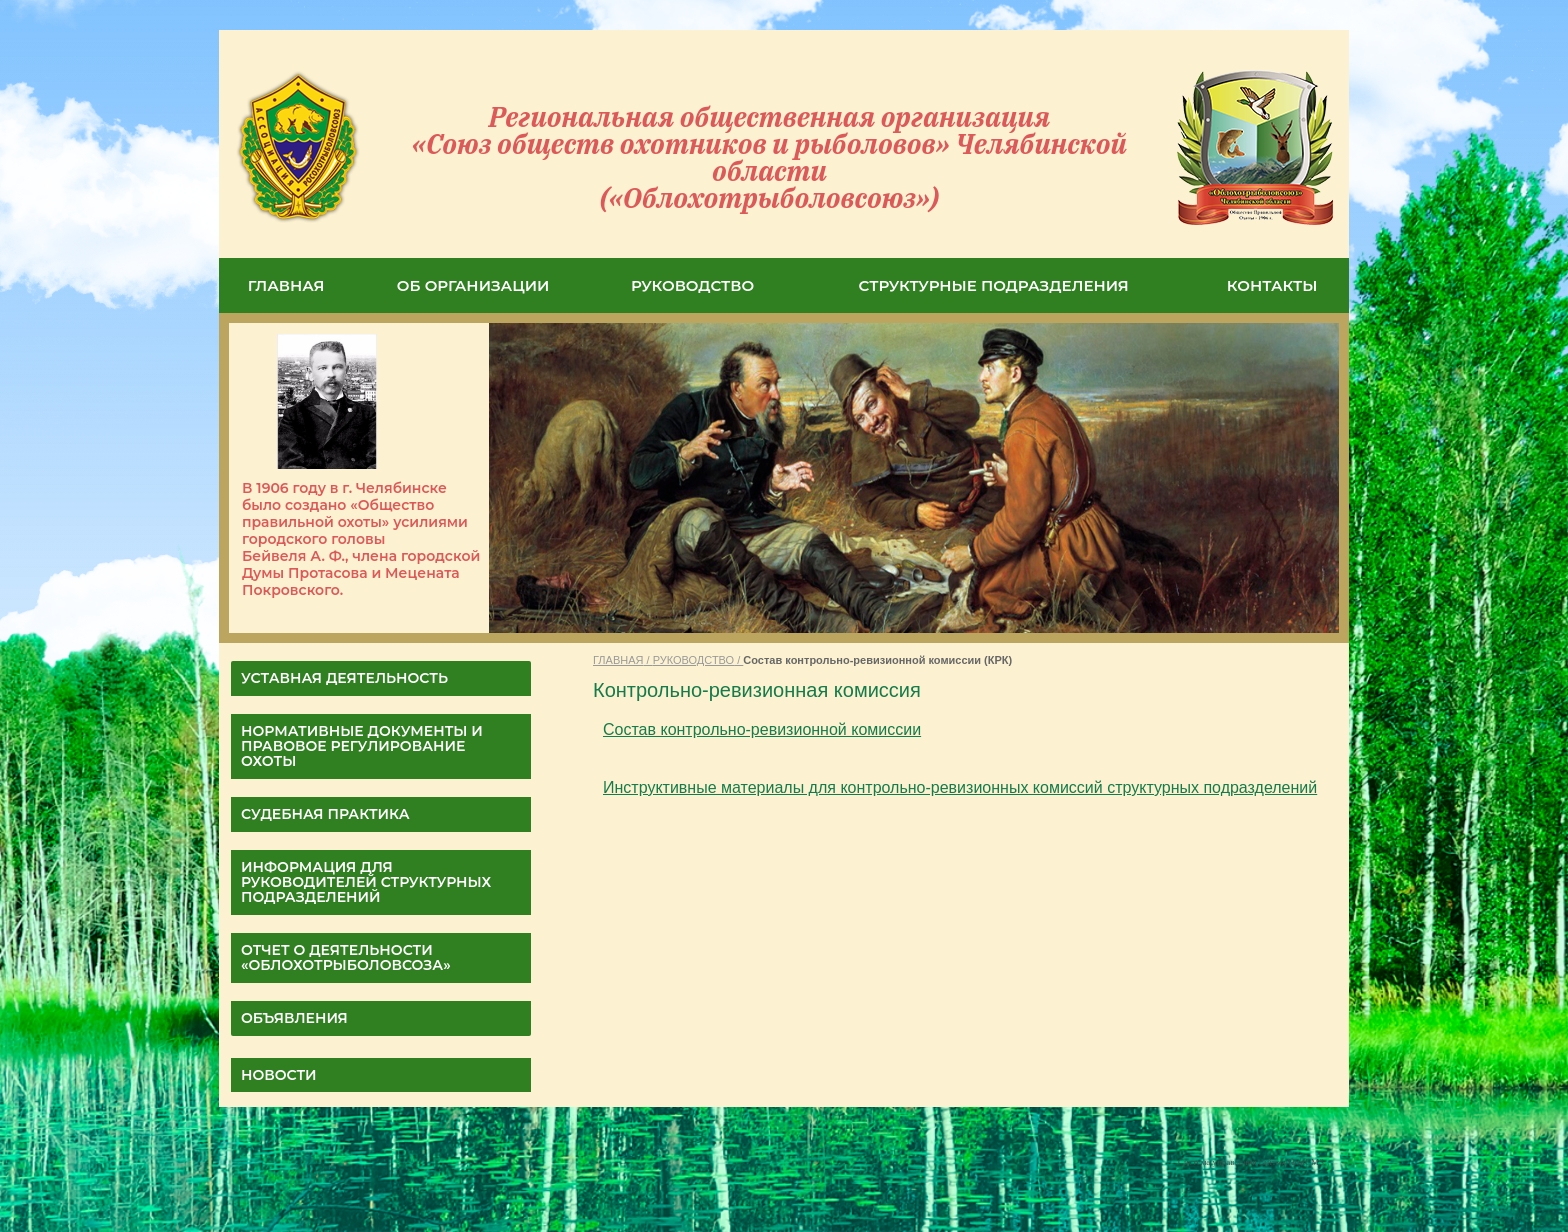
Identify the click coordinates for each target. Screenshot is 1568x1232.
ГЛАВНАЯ (286, 285)
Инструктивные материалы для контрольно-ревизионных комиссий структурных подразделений (960, 787)
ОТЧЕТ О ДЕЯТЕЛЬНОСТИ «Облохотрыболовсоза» (346, 957)
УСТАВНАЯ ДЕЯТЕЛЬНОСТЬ (344, 678)
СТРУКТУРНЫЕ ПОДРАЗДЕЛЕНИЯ (994, 285)
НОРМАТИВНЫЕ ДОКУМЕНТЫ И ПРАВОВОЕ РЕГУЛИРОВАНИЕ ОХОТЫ (362, 746)
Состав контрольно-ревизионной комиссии (762, 729)
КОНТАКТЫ (1272, 285)
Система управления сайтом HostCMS (1251, 1162)
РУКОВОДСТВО (692, 285)
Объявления (294, 1018)
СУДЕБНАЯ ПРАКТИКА (325, 814)
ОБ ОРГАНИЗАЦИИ (473, 285)
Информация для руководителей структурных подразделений (366, 882)
